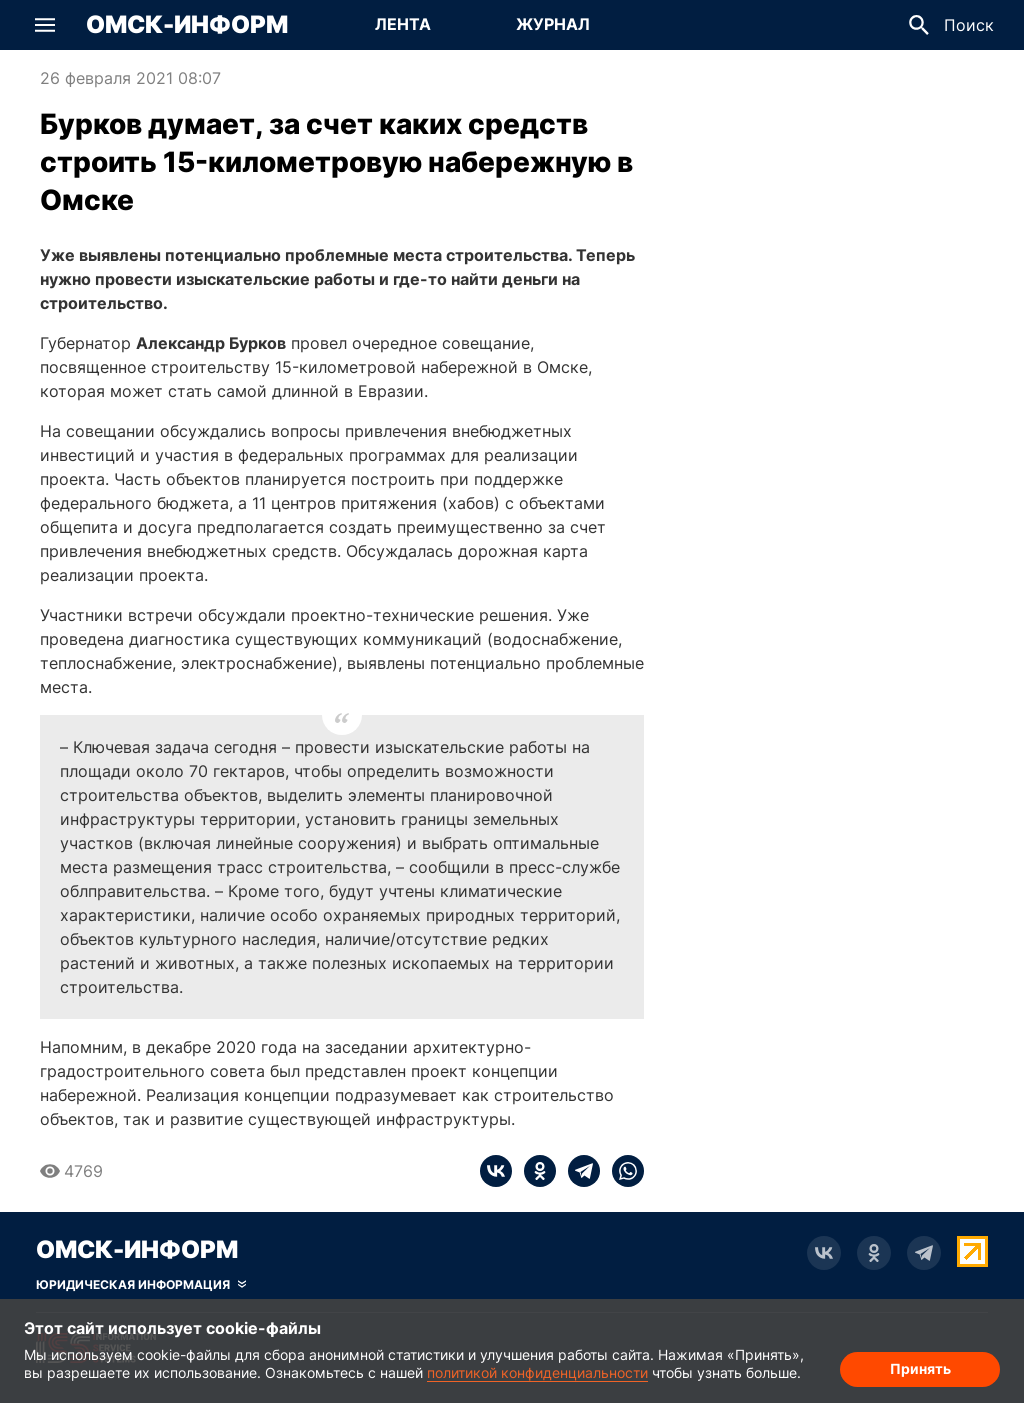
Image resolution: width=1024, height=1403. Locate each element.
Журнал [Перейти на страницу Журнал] (553, 24)
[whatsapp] (622, 1171)
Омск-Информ (187, 25)
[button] (45, 25)
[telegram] (578, 1171)
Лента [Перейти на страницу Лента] (403, 24)
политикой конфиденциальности (537, 1372)
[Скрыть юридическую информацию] (141, 1285)
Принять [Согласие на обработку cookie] (920, 1368)
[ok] (534, 1171)
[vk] (496, 1171)
